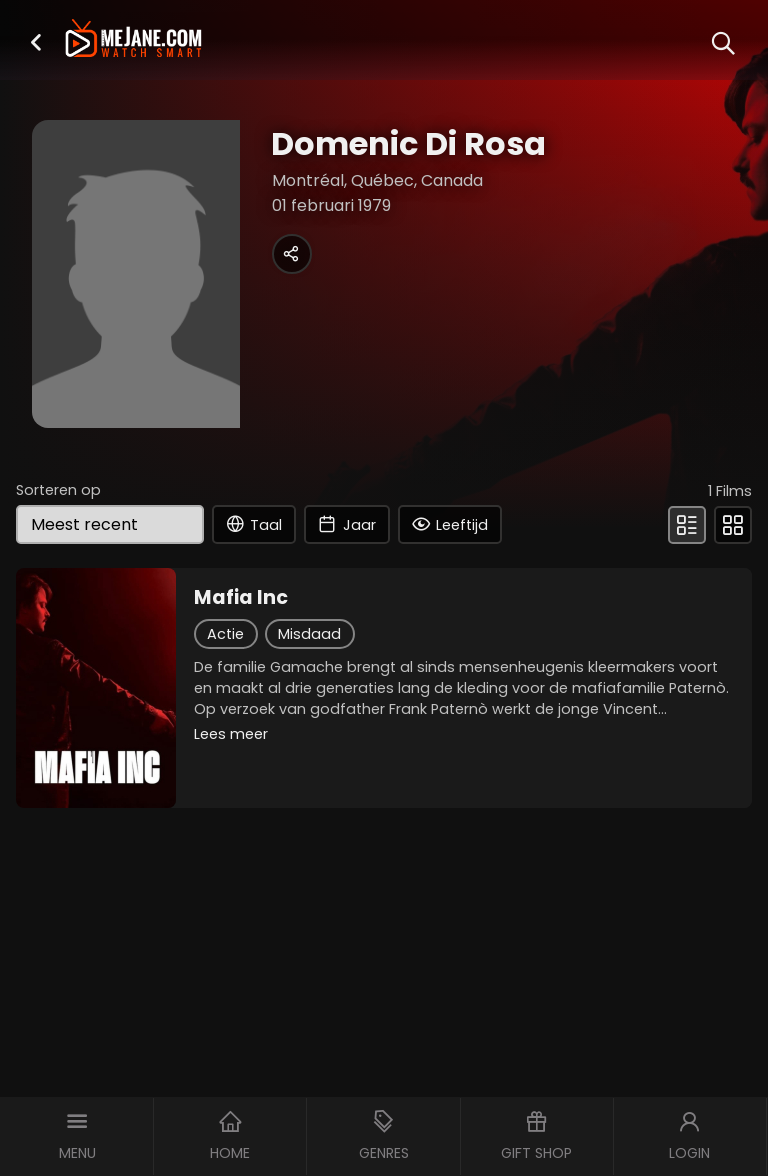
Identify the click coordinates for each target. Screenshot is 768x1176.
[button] (36, 41)
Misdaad (309, 634)
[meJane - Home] (133, 40)
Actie (225, 634)
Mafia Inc (241, 598)
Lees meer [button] (231, 734)
